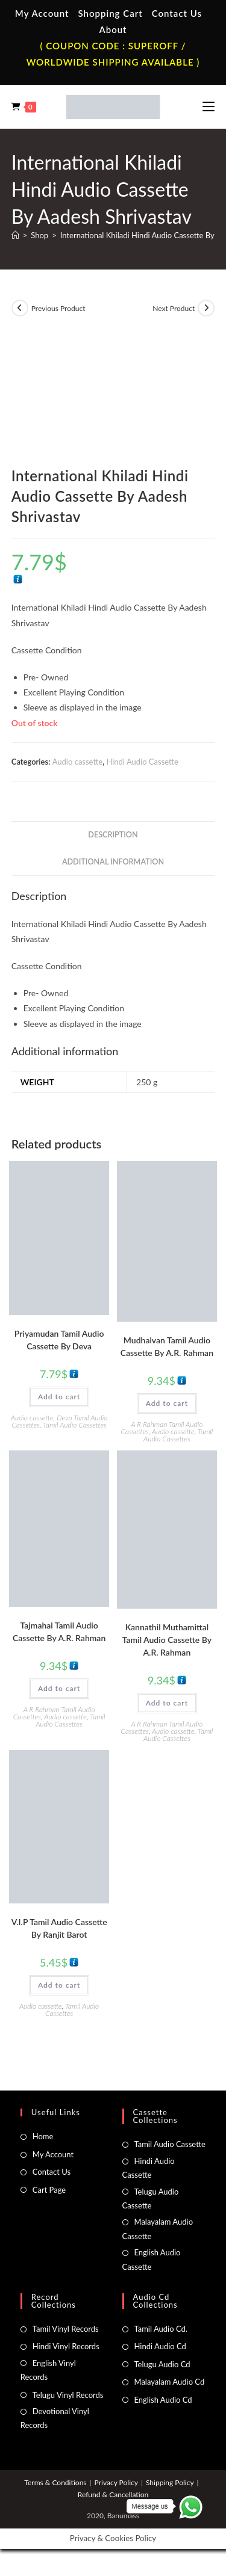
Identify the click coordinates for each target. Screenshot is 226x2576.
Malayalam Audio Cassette (157, 2228)
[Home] (15, 235)
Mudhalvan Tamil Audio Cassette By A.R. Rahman (167, 1346)
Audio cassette (77, 761)
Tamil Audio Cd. (160, 2329)
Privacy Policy (116, 2482)
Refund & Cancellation (113, 2494)
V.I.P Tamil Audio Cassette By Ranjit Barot (59, 1928)
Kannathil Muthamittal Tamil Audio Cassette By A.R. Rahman (167, 1639)
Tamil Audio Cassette (170, 2144)
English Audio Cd (163, 2400)
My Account (42, 13)
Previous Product (58, 308)
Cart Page (49, 2190)
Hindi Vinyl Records (66, 2346)
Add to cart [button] (59, 1396)
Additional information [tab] (113, 861)
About (113, 29)
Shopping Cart (110, 13)
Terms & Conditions (55, 2482)
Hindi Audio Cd (160, 2346)
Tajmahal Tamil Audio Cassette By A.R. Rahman (59, 1631)
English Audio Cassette (151, 2259)
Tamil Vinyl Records (66, 2329)
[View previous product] (19, 308)
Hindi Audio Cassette (142, 761)
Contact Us (177, 13)
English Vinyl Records (48, 2370)
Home (43, 2136)
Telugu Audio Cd (162, 2364)
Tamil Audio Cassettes (75, 1424)
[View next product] (206, 308)
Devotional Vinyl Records (54, 2418)
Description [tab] (112, 834)
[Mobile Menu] (208, 106)
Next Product (173, 308)
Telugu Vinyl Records (68, 2395)
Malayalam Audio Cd (169, 2381)
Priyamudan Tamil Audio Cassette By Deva (59, 1339)
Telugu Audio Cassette (150, 2198)
